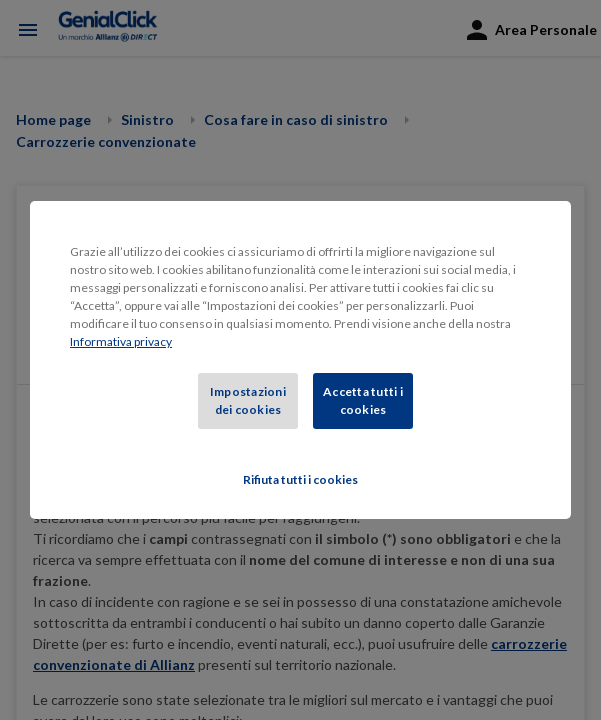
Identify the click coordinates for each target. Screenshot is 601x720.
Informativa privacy (121, 341)
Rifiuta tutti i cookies (300, 479)
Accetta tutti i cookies (363, 400)
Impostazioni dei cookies (248, 400)
